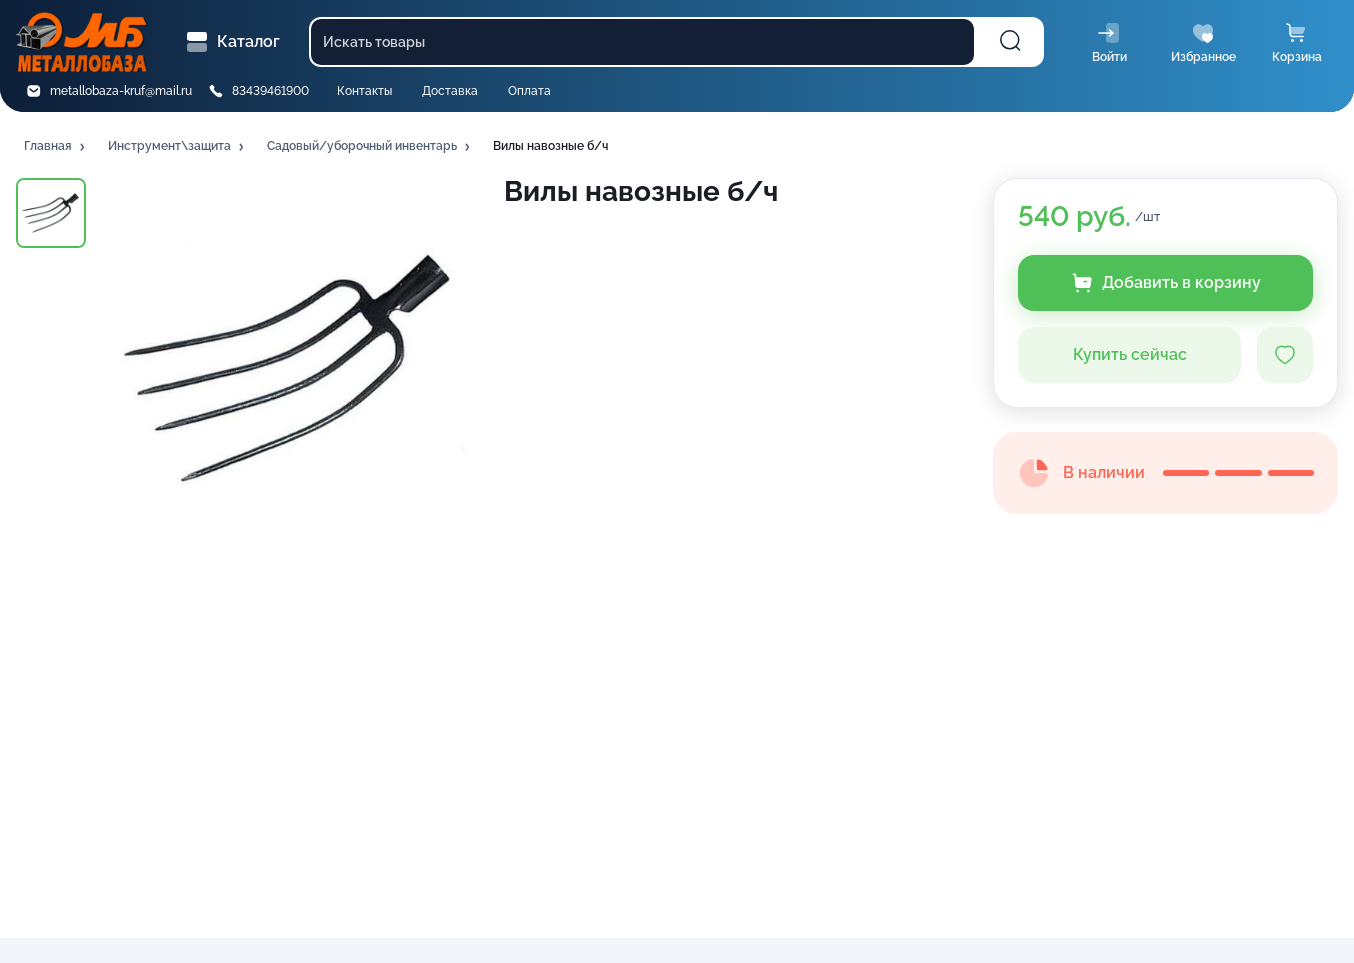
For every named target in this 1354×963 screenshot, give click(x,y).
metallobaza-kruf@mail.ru (121, 91)
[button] (56, 147)
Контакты (364, 91)
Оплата (529, 91)
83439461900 (270, 91)
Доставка (450, 91)
